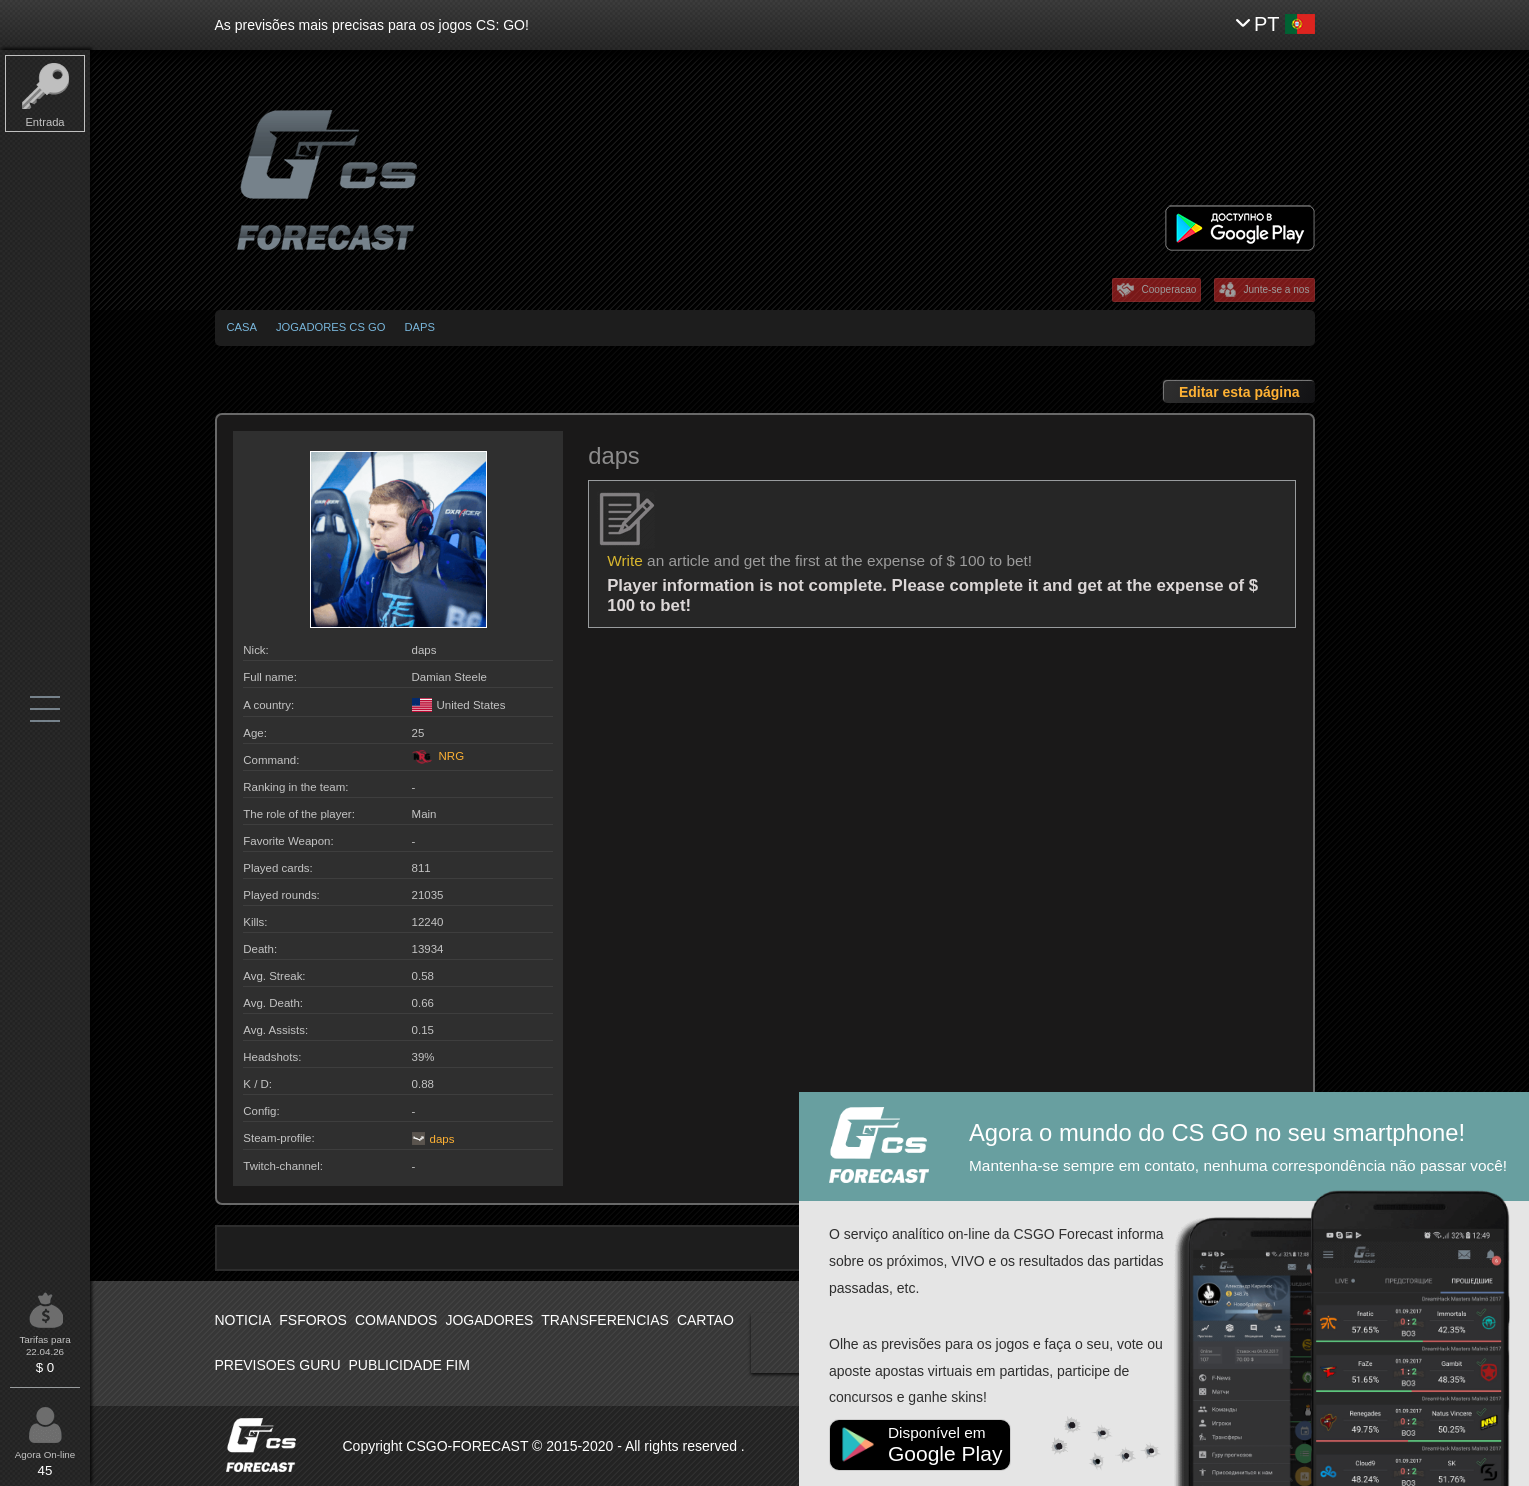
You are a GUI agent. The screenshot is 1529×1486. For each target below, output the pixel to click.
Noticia (243, 1320)
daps (419, 327)
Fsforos (313, 1320)
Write (625, 560)
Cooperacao (1168, 289)
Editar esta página (1239, 392)
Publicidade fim (409, 1365)
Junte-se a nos (1276, 289)
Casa (242, 327)
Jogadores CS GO (330, 327)
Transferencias (605, 1320)
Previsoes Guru (278, 1365)
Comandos (396, 1320)
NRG (438, 756)
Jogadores (489, 1320)
